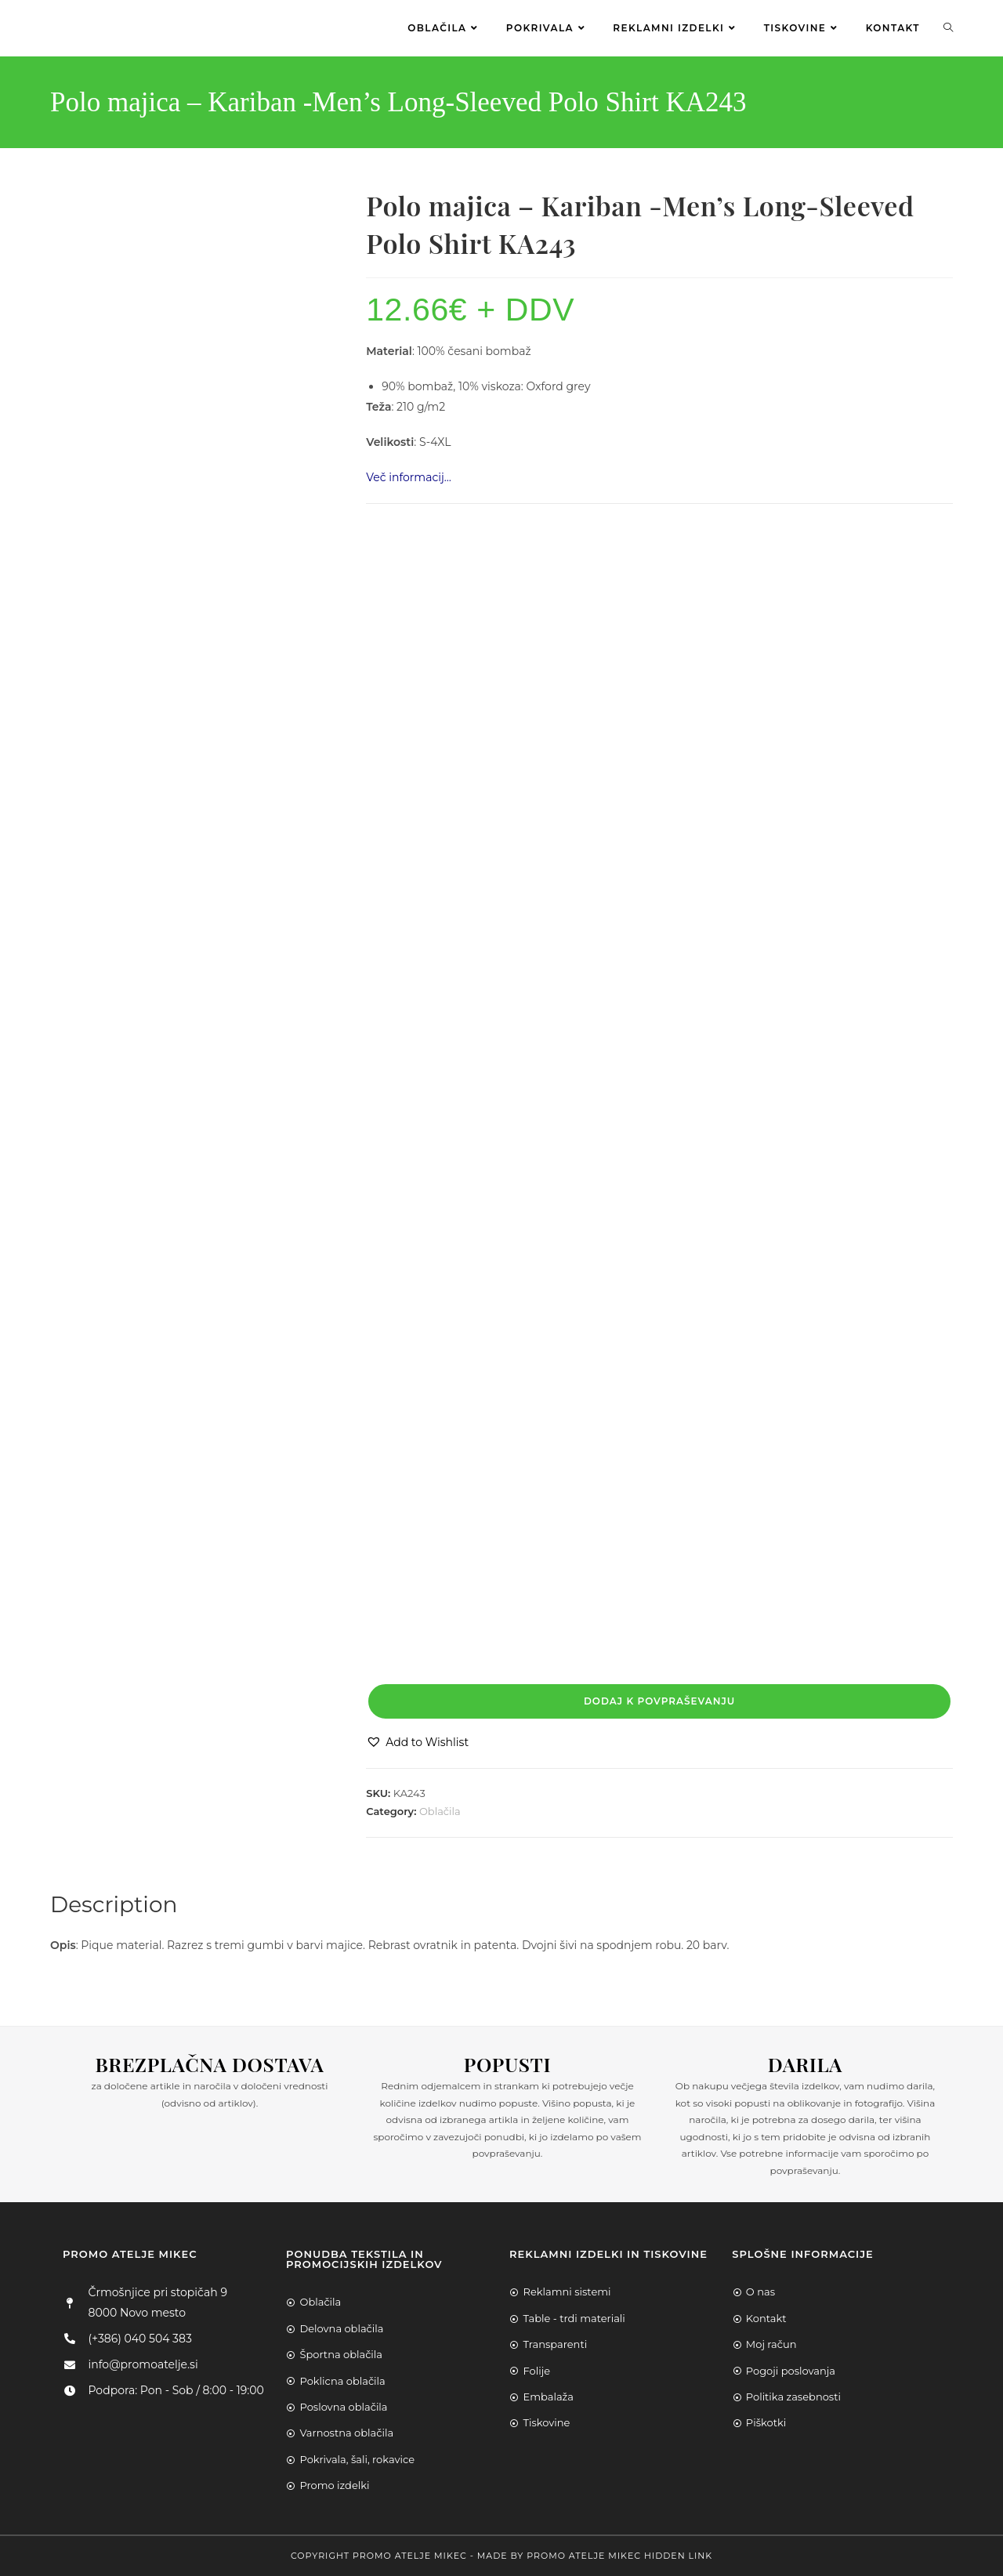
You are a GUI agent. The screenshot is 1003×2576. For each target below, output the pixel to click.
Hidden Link (678, 2555)
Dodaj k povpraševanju (659, 1701)
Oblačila (440, 1811)
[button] (417, 1742)
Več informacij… (408, 477)
